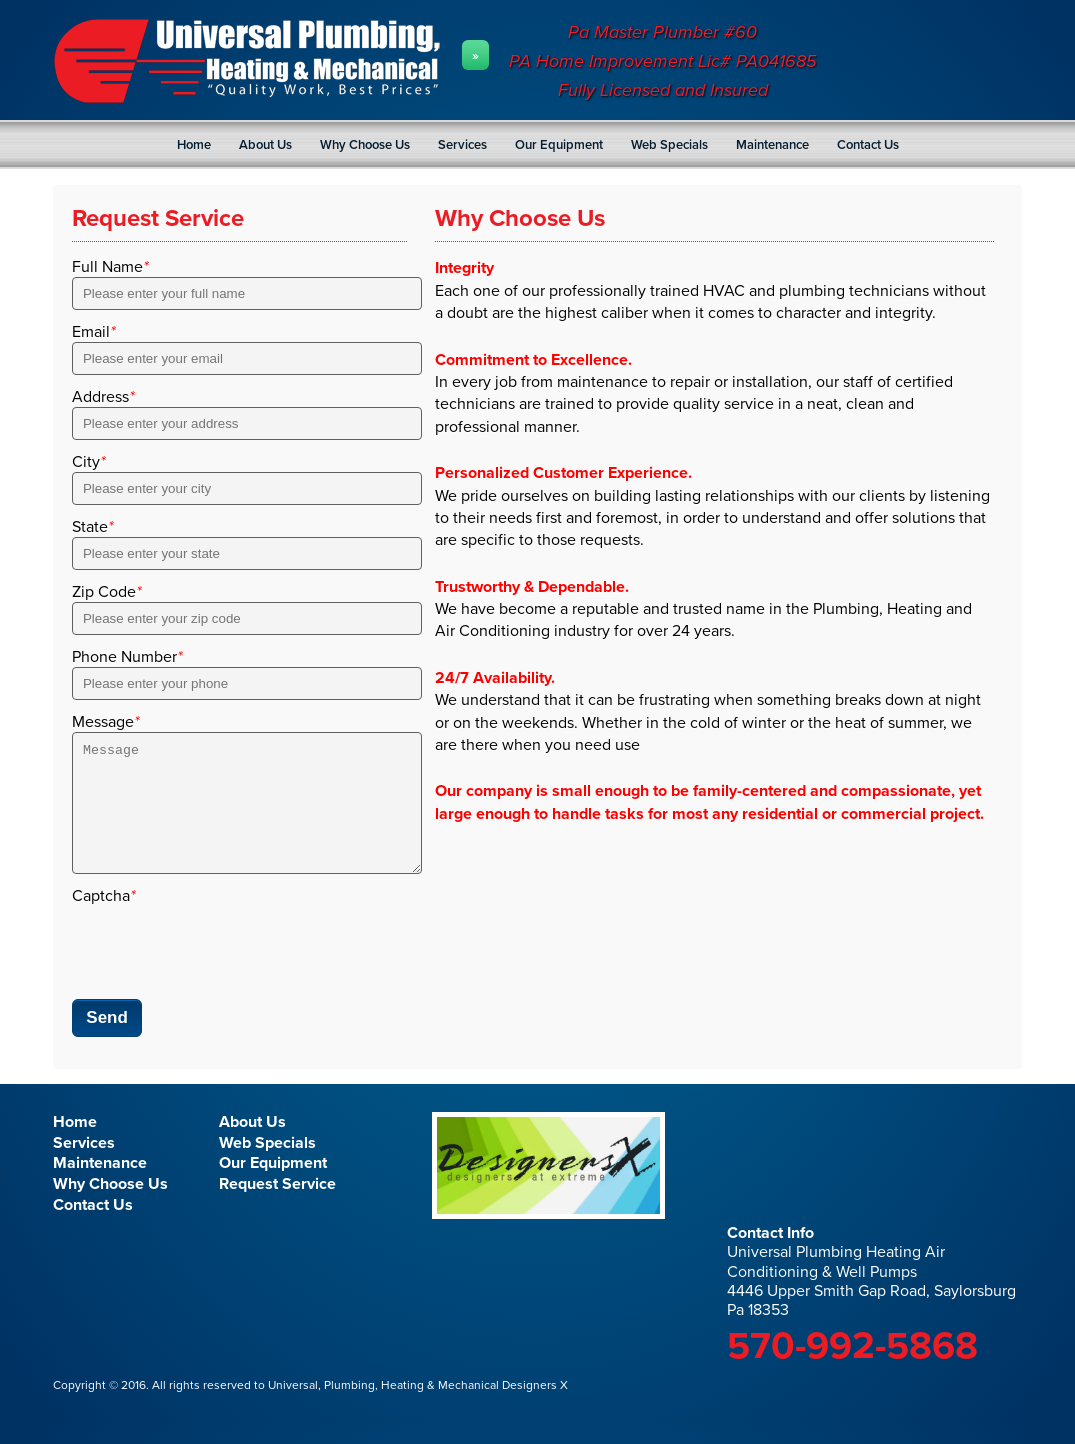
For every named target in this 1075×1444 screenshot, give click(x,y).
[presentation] (224, 969)
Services (462, 145)
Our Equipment (559, 145)
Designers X (533, 1409)
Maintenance (772, 145)
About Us (265, 145)
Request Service (277, 1208)
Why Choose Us (365, 145)
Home (194, 145)
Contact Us (868, 145)
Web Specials (669, 145)
